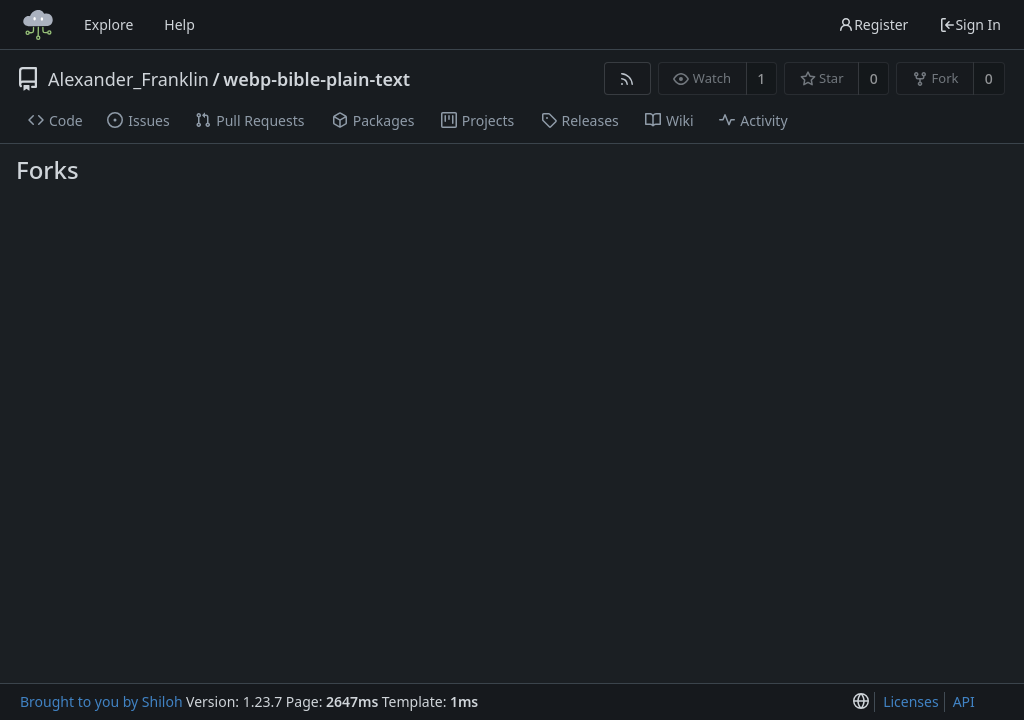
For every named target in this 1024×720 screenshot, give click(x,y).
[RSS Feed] (627, 78)
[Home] (38, 25)
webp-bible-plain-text (316, 79)
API (964, 701)
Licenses (911, 701)
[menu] (861, 702)
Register (873, 24)
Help (179, 24)
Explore (108, 24)
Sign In (970, 24)
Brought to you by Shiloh (101, 701)
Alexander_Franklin (128, 79)
